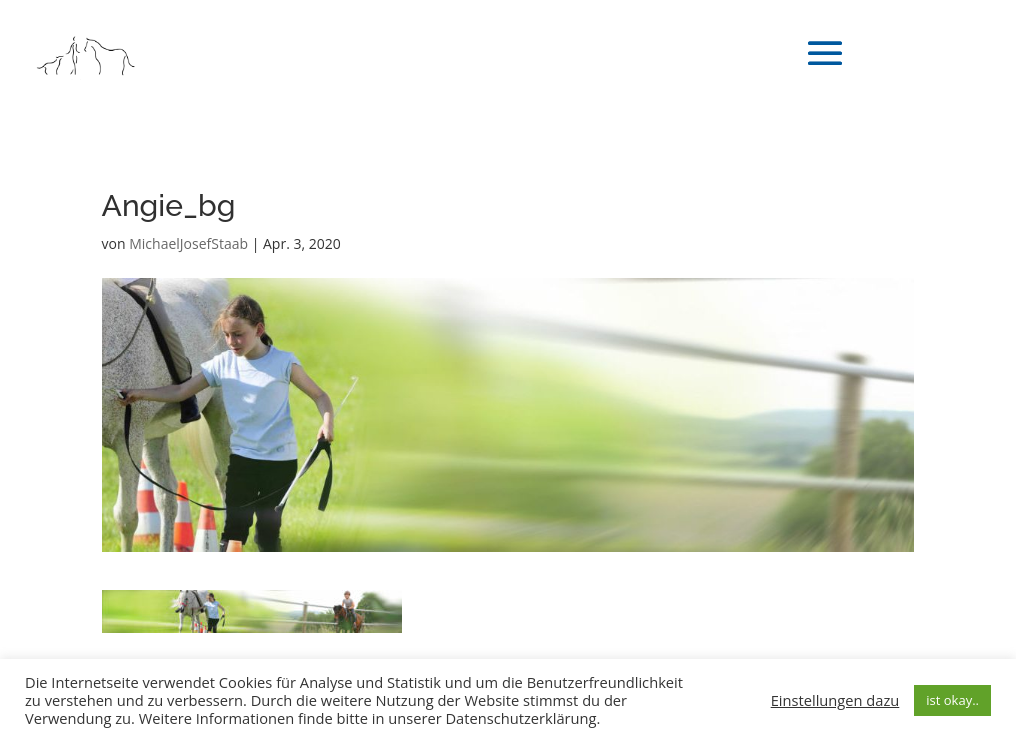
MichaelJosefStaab (188, 243)
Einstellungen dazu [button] (835, 700)
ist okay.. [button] (952, 700)
